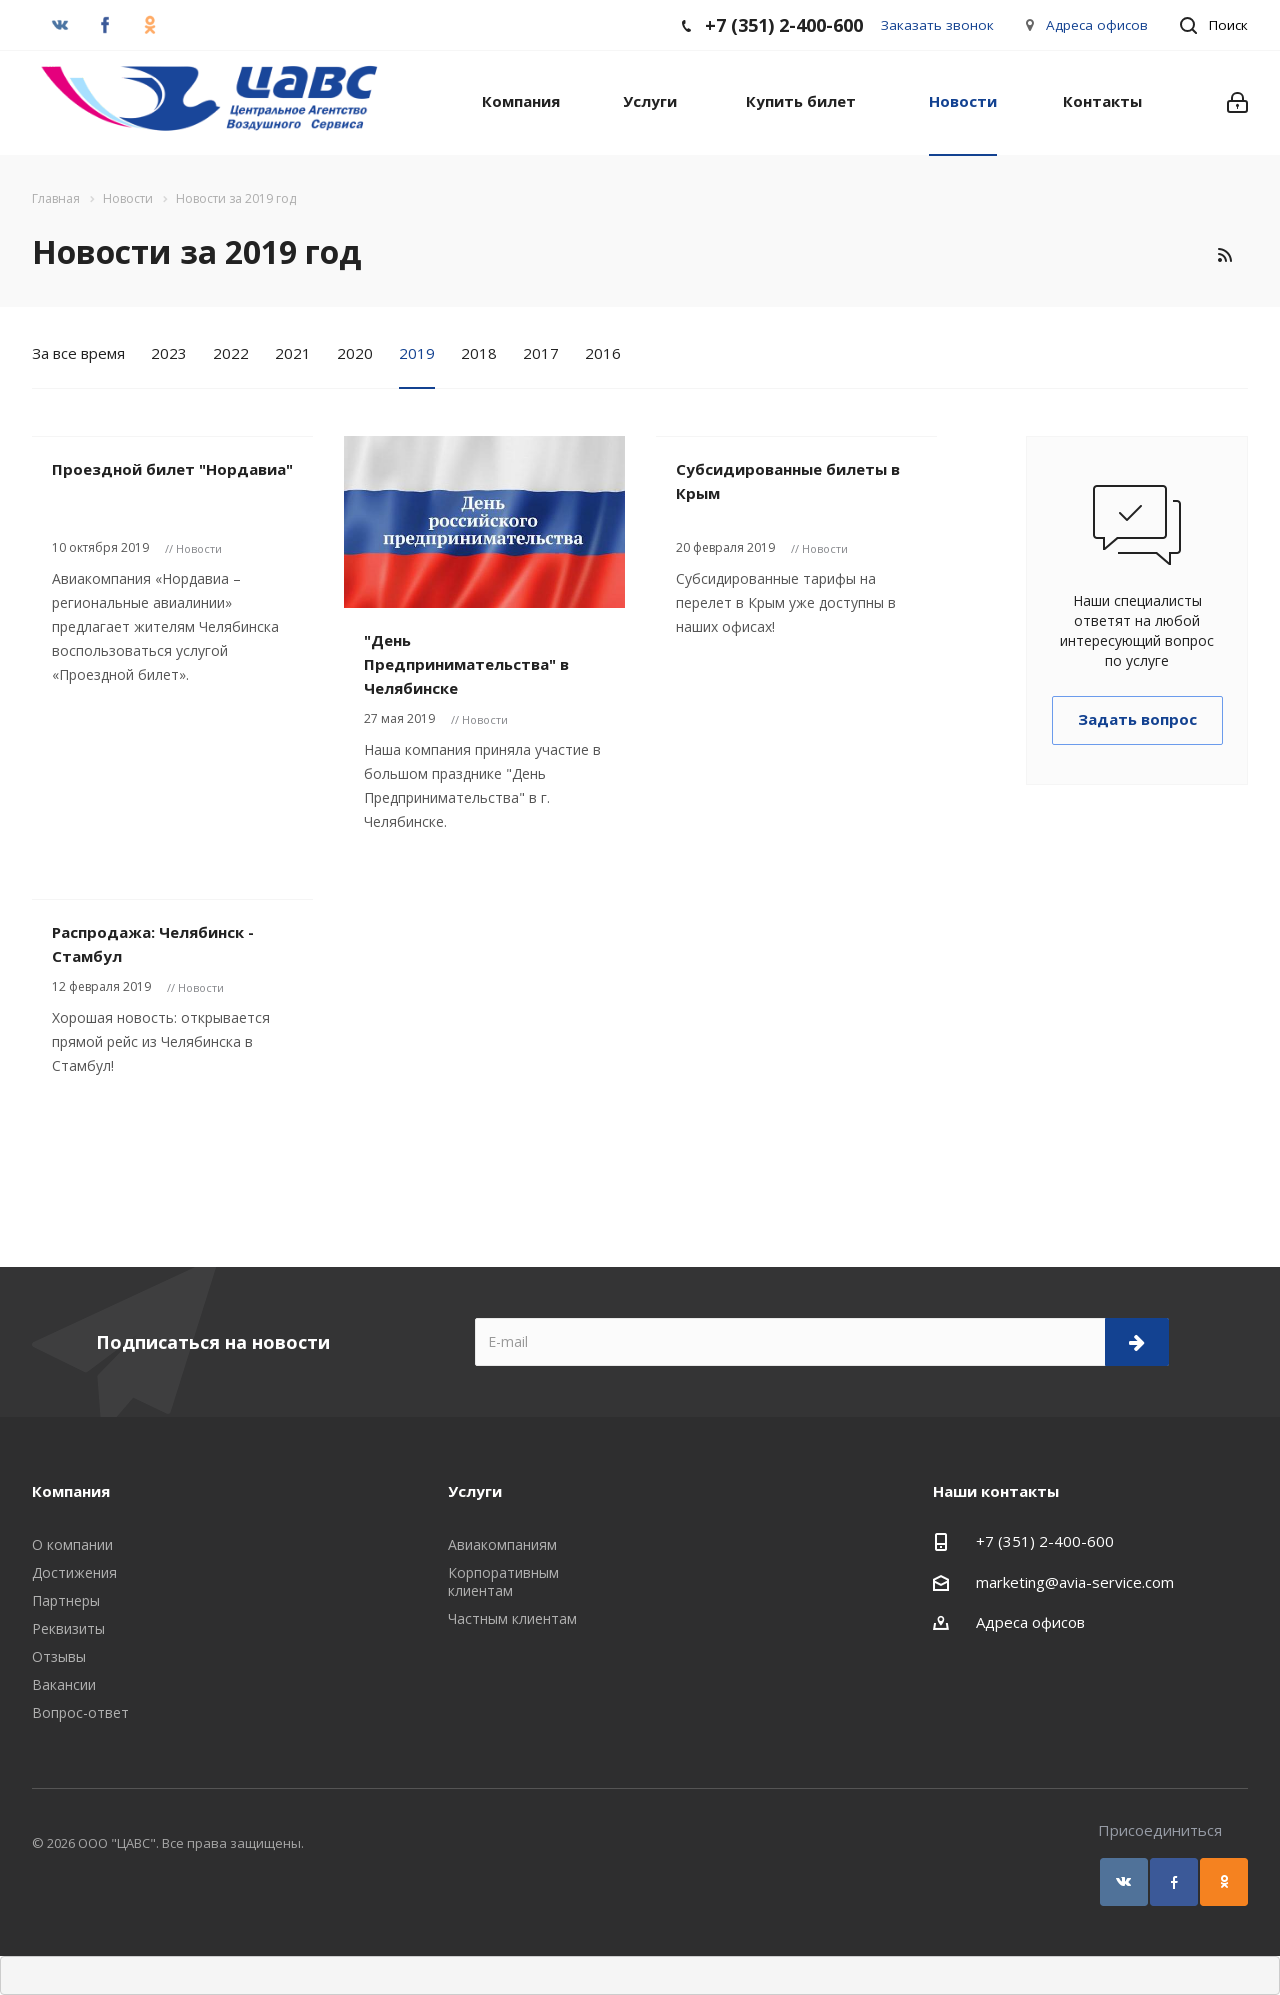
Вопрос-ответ (80, 1712)
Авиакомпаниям (502, 1544)
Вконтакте (1124, 1882)
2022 (231, 353)
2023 (169, 353)
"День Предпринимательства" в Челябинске (466, 664)
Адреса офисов (1097, 25)
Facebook (1174, 1882)
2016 (603, 353)
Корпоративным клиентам (503, 1581)
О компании (72, 1544)
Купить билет (801, 101)
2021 (293, 353)
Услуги (650, 101)
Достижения (74, 1572)
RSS (1224, 255)
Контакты (1102, 101)
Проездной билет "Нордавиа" (172, 469)
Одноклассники (1224, 1882)
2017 (541, 353)
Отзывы (59, 1656)
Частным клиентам (512, 1618)
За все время (78, 353)
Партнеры (66, 1600)
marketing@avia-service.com (1075, 1582)
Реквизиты (68, 1628)
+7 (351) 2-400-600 (1045, 1541)
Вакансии (64, 1684)
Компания (521, 101)
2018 (479, 353)
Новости (963, 101)
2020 (355, 353)
